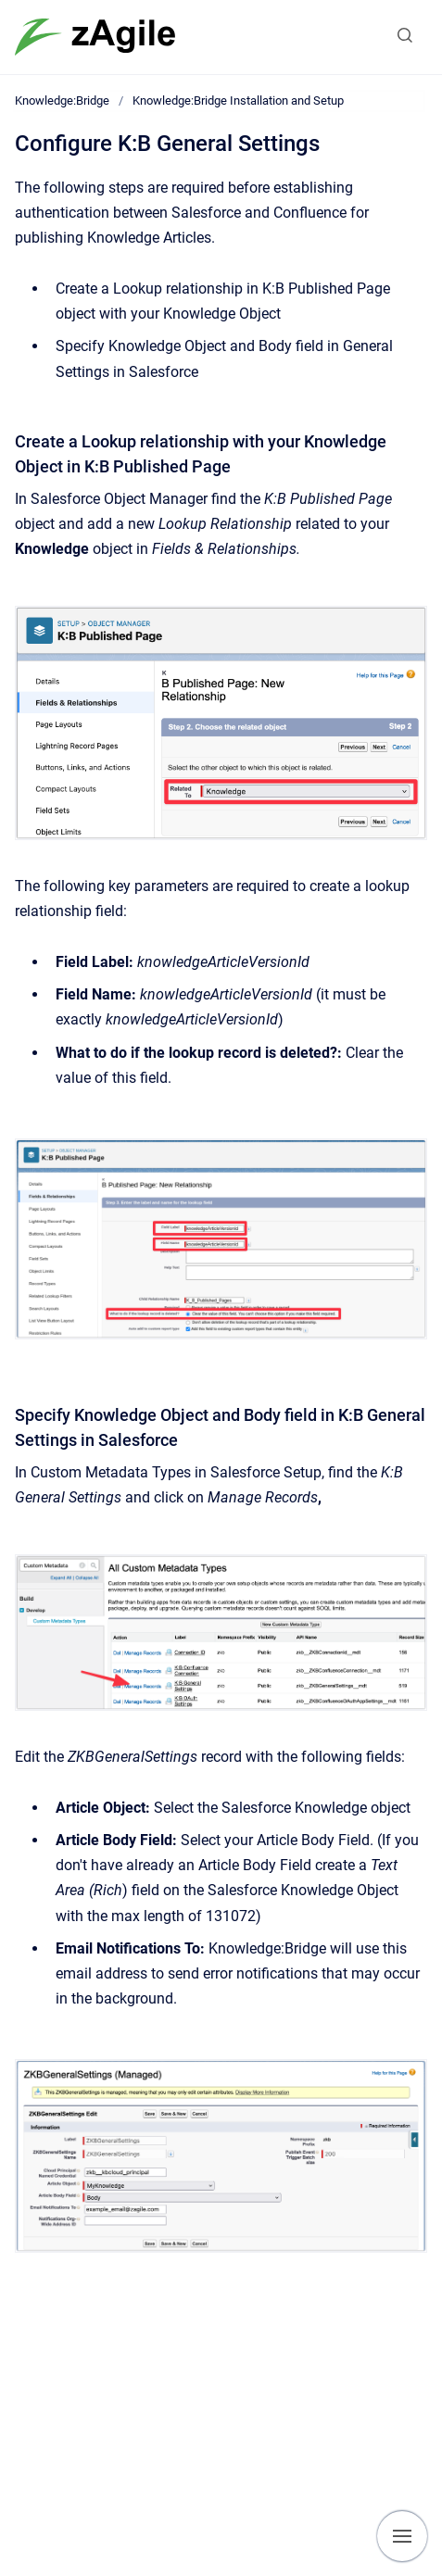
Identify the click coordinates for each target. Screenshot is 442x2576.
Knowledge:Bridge (62, 100)
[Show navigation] (402, 2536)
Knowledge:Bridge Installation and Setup (238, 100)
